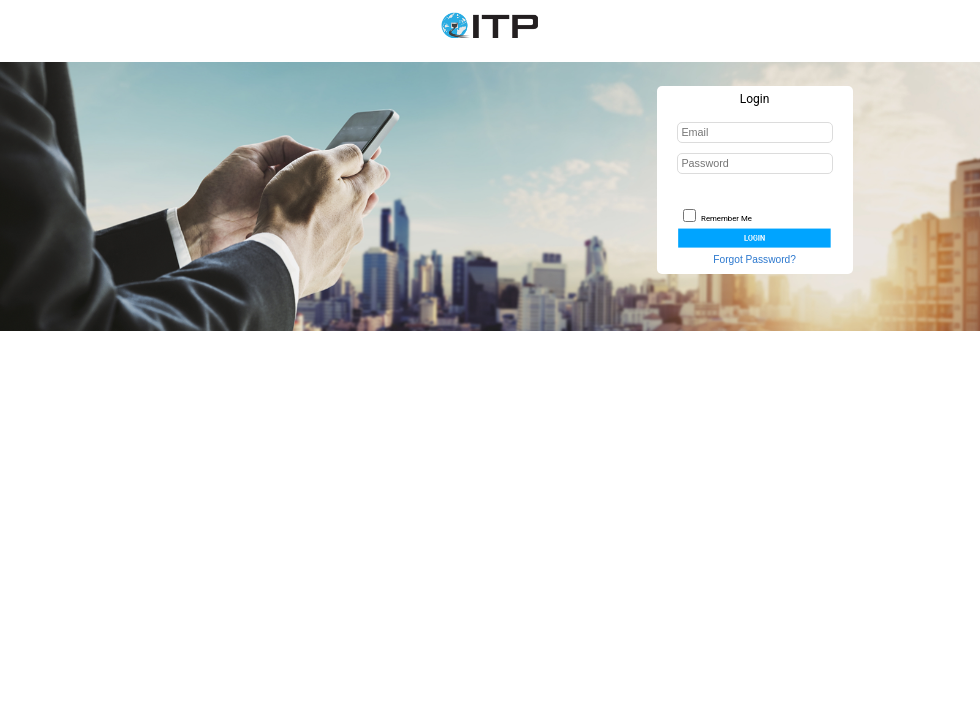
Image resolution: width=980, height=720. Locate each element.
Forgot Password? (754, 259)
